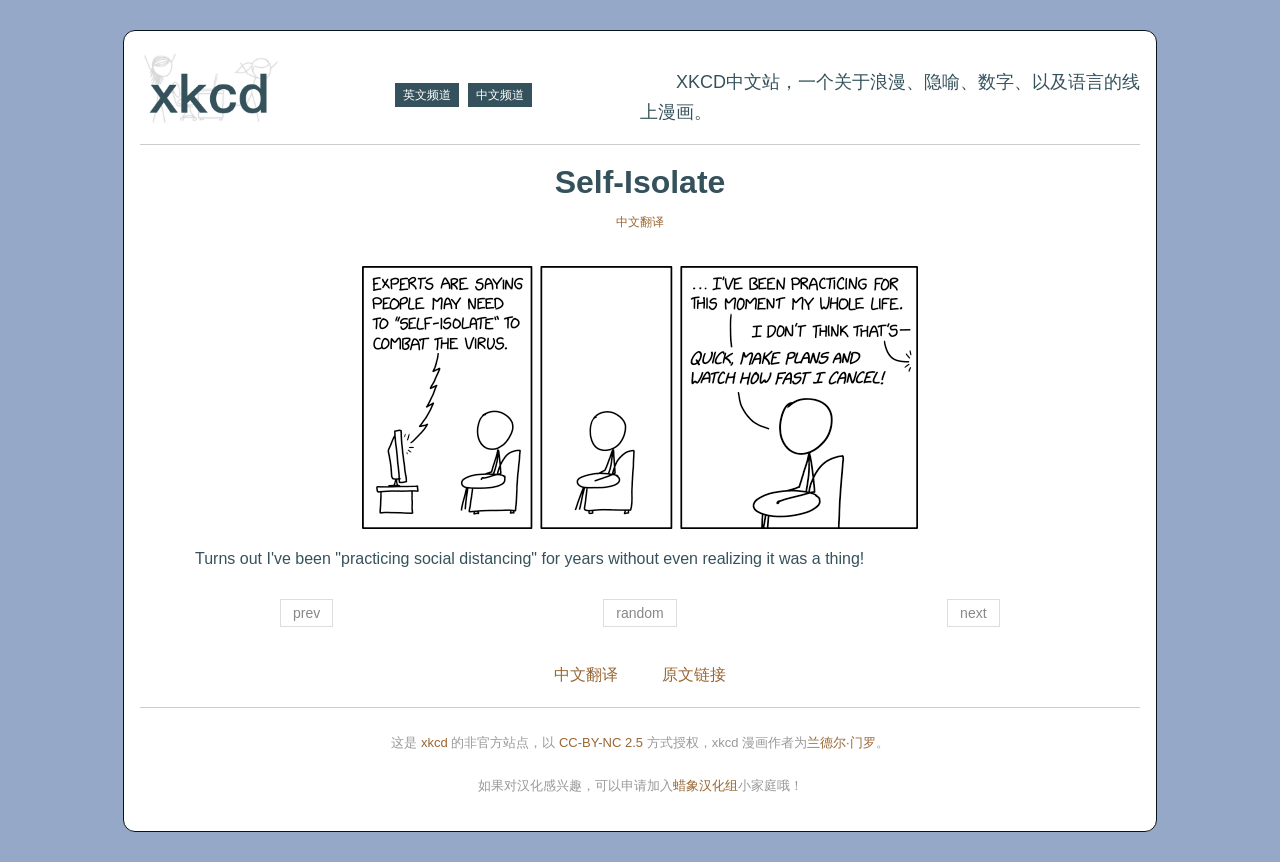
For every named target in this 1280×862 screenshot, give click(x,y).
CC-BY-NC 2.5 (601, 742)
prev (306, 613)
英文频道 (427, 95)
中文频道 (500, 95)
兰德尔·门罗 (841, 742)
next (973, 613)
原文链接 (694, 674)
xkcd (434, 742)
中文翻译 (640, 222)
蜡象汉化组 (705, 785)
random (639, 613)
